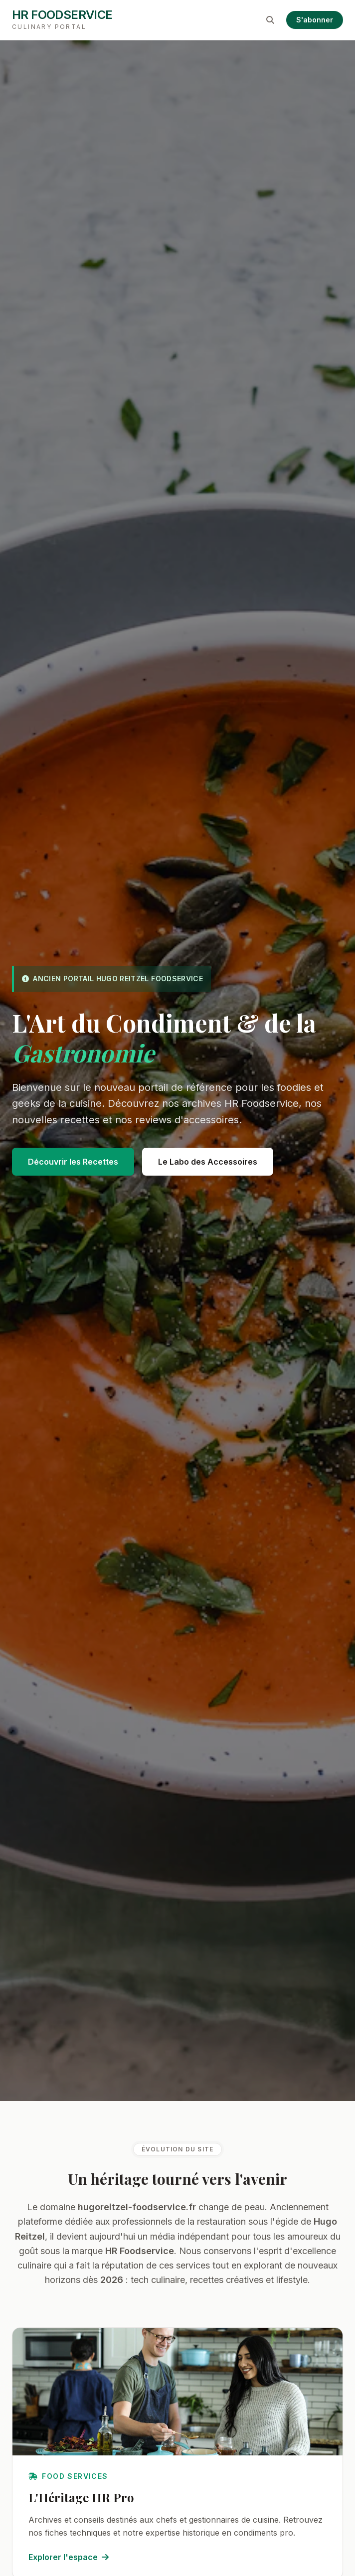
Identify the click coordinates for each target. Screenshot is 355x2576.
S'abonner (314, 19)
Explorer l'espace (68, 2557)
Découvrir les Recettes (73, 1162)
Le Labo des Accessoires (207, 1162)
